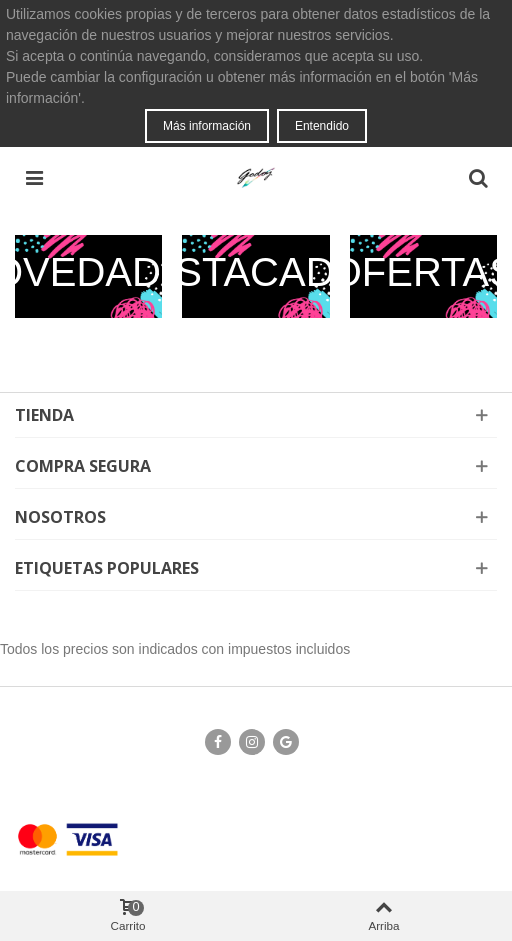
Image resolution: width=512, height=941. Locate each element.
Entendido (322, 126)
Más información (207, 126)
